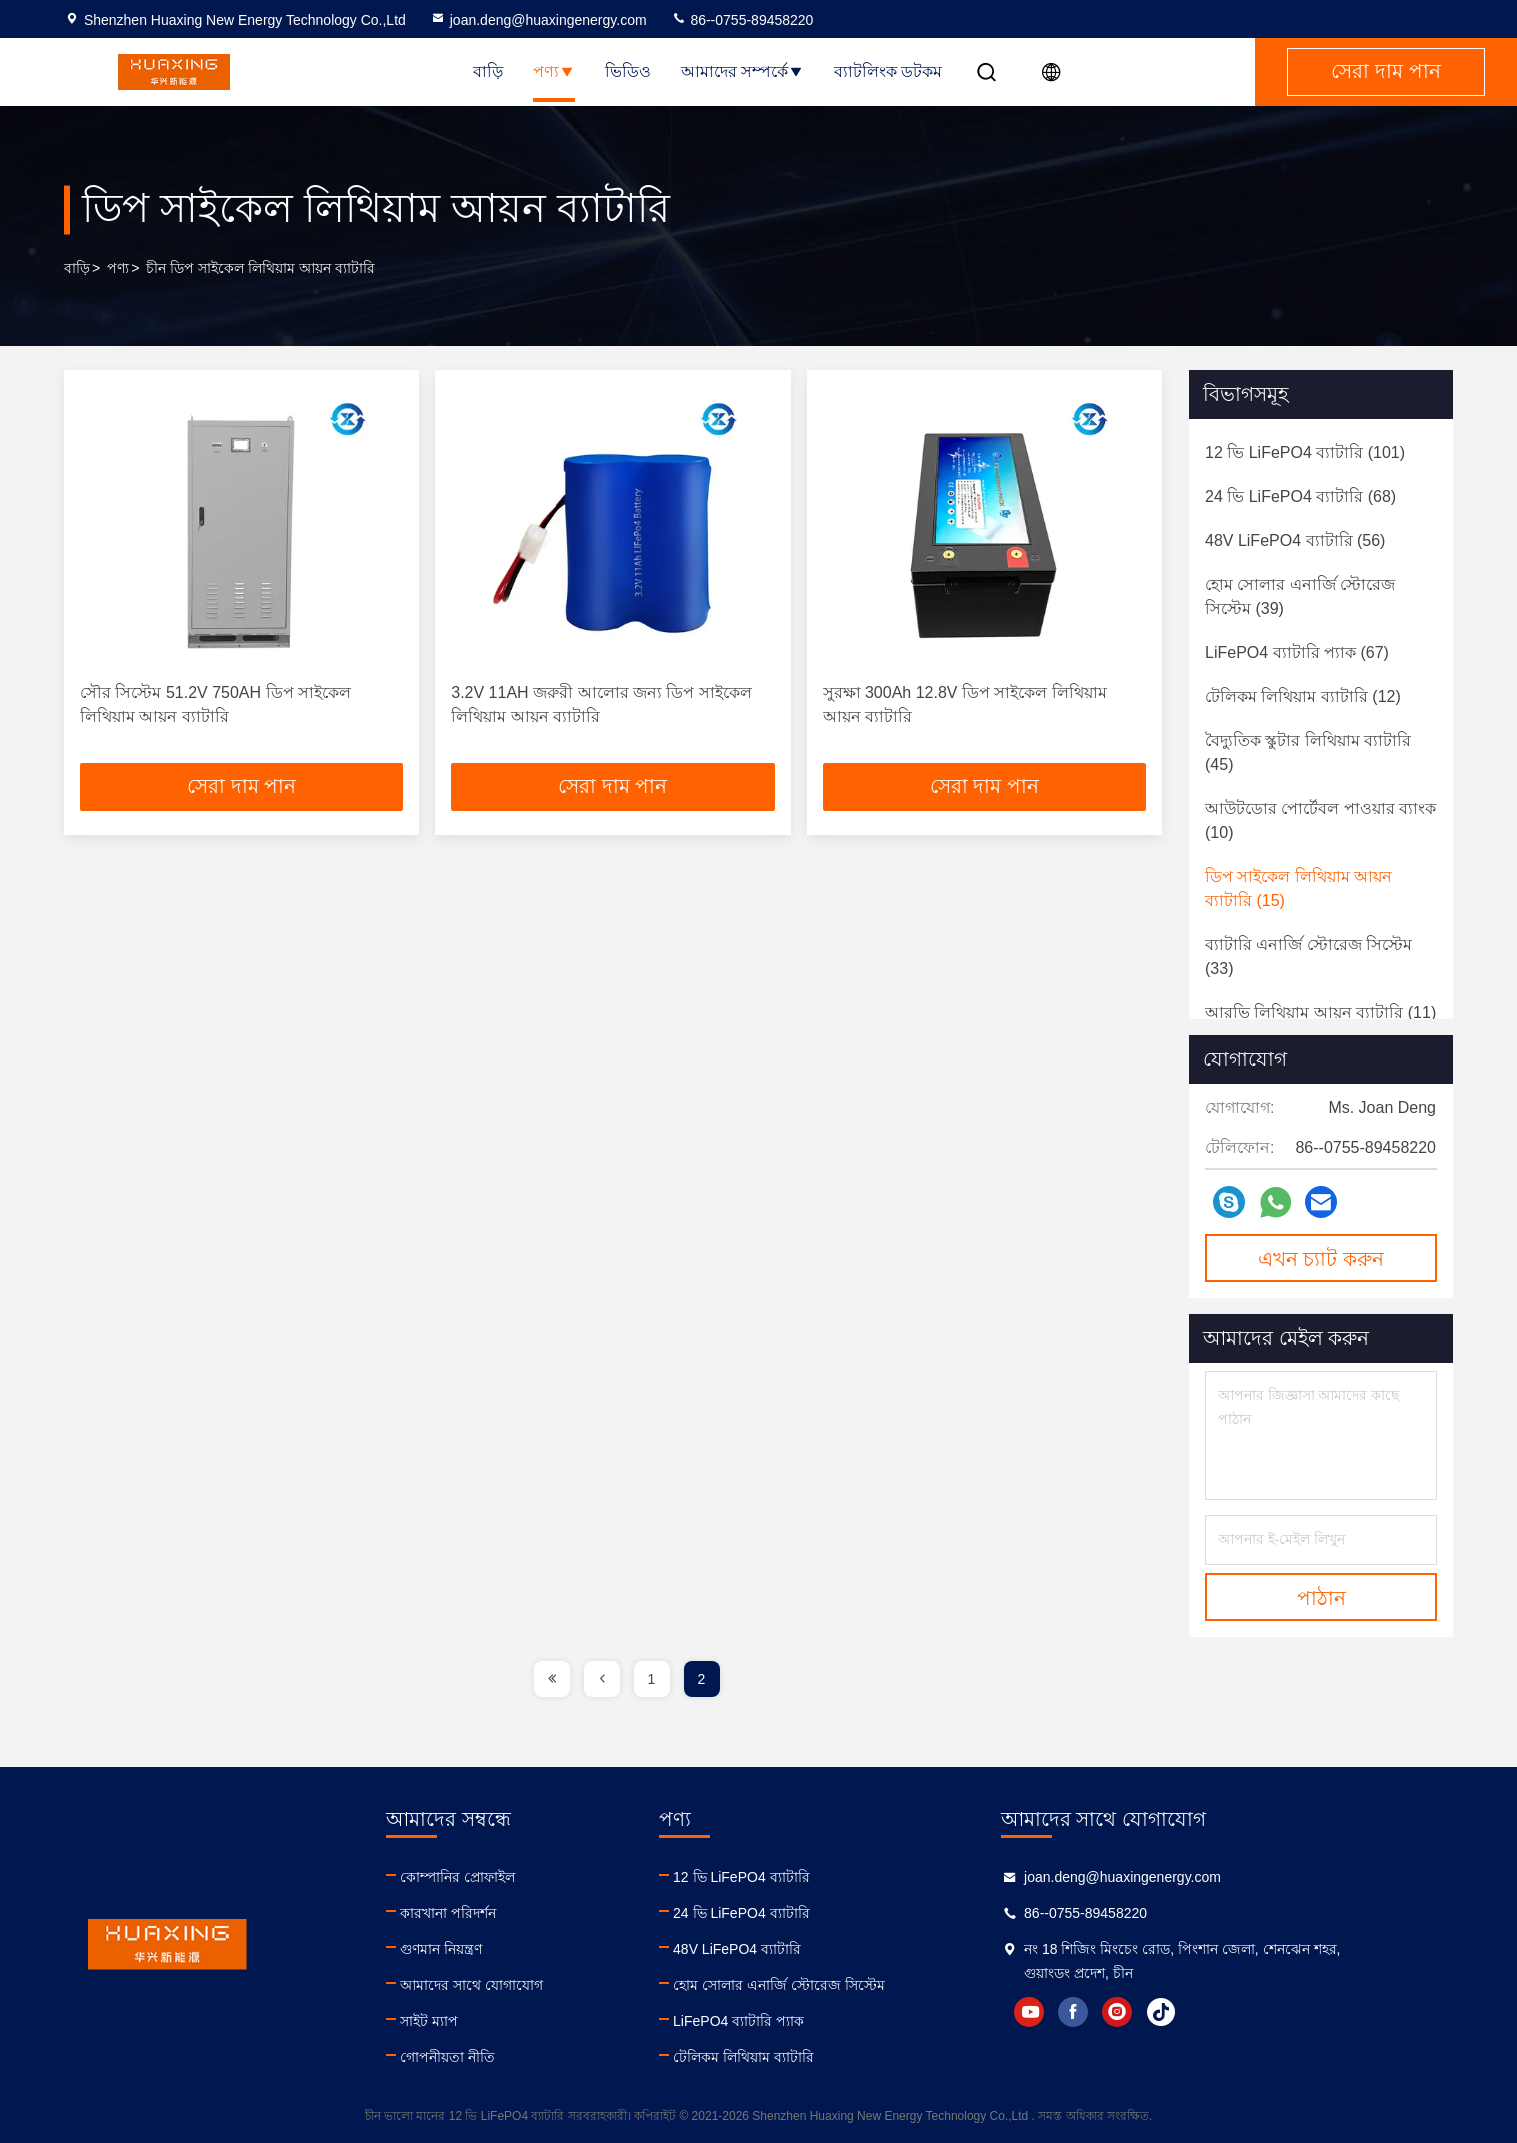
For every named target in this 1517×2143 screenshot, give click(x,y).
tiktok (1276, 2012)
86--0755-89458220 (742, 20)
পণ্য (554, 71)
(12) (1303, 696)
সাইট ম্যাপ (467, 2021)
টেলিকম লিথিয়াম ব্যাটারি (819, 2057)
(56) (1295, 540)
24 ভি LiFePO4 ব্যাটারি (817, 1913)
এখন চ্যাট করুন (1321, 1259)
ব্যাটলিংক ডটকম (888, 71)
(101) (1305, 452)
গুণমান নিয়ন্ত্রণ (479, 1949)
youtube (1144, 2012)
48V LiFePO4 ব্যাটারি (813, 1949)
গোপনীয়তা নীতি (485, 2057)
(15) (1298, 888)
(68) (1300, 496)
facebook (1188, 2012)
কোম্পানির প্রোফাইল (495, 1877)
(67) (1297, 652)
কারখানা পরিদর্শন (486, 1913)
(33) (1308, 956)
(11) (1320, 1012)
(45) (1308, 752)
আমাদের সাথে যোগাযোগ (509, 1985)
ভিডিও (628, 71)
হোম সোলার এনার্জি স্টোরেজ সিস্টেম (855, 1985)
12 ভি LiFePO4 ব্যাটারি (817, 1877)
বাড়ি (488, 71)
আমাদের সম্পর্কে (742, 71)
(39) (1300, 596)
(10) (1320, 820)
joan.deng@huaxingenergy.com (538, 20)
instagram (1232, 2012)
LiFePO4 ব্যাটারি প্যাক (814, 2021)
